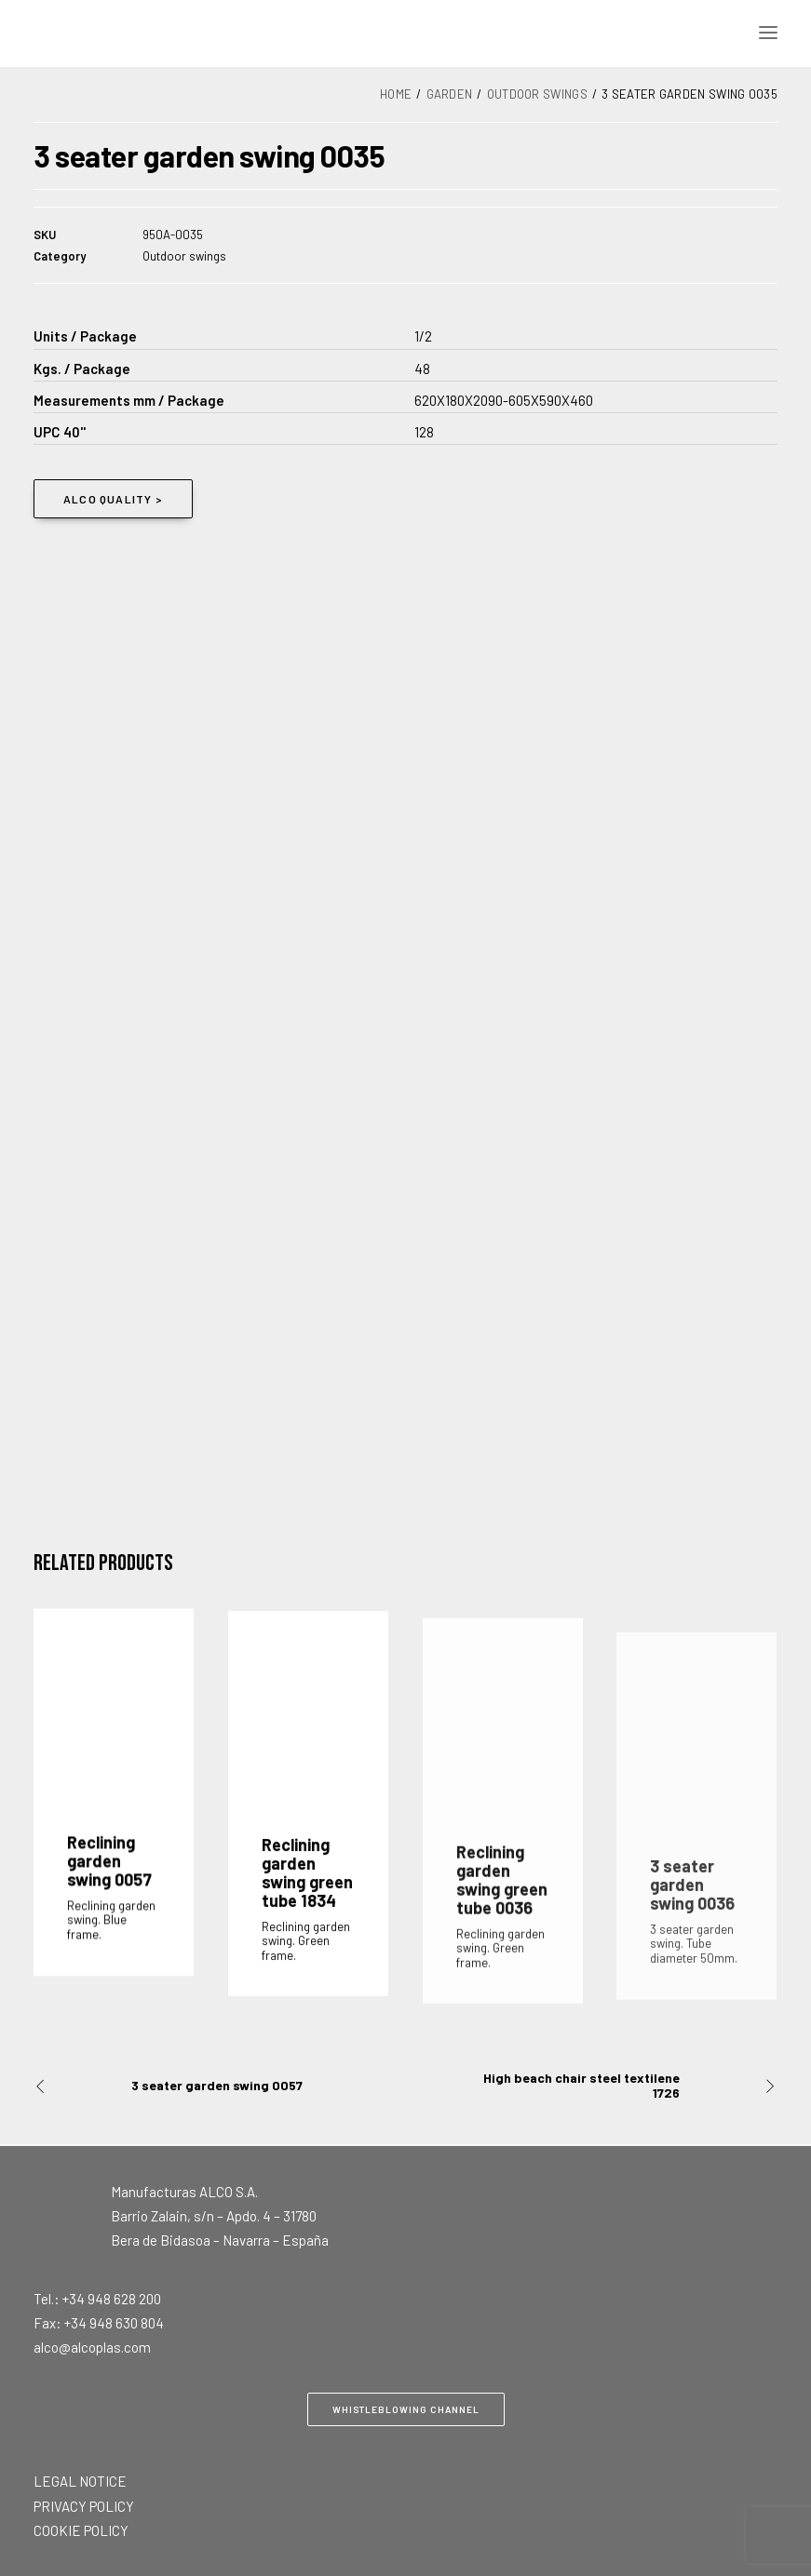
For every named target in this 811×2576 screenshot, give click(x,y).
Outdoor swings (537, 94)
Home (396, 94)
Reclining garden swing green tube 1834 (307, 1904)
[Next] (628, 2085)
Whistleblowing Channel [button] (406, 2409)
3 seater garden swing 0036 (692, 1952)
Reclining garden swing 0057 (109, 1879)
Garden (449, 94)
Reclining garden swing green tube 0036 (501, 1936)
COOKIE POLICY (81, 2530)
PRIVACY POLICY (84, 2506)
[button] (768, 32)
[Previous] (182, 2085)
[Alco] (272, 32)
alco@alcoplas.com (92, 2347)
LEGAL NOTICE (80, 2481)
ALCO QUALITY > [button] (113, 498)
